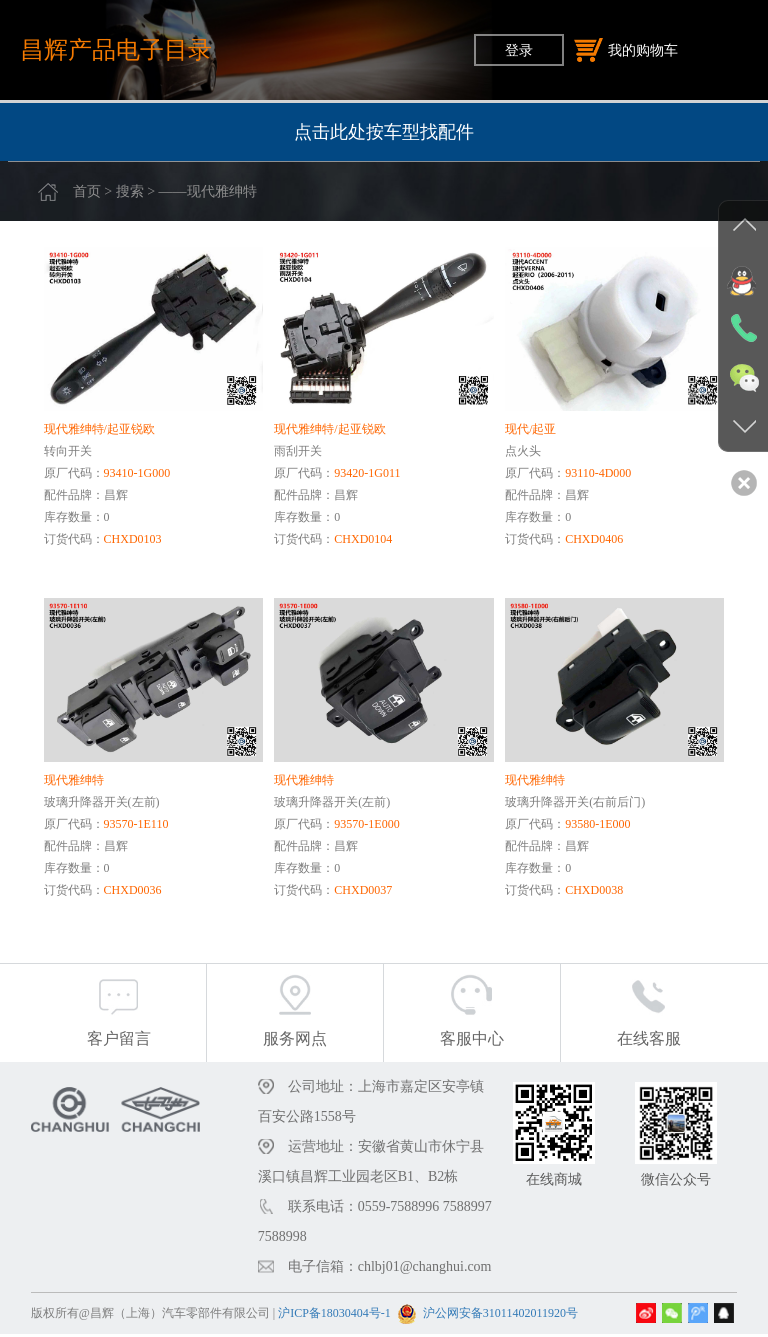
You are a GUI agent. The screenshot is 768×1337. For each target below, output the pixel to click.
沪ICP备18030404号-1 (334, 1316)
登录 (519, 50)
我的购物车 (626, 50)
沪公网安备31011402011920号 (500, 1316)
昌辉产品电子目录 (116, 49)
